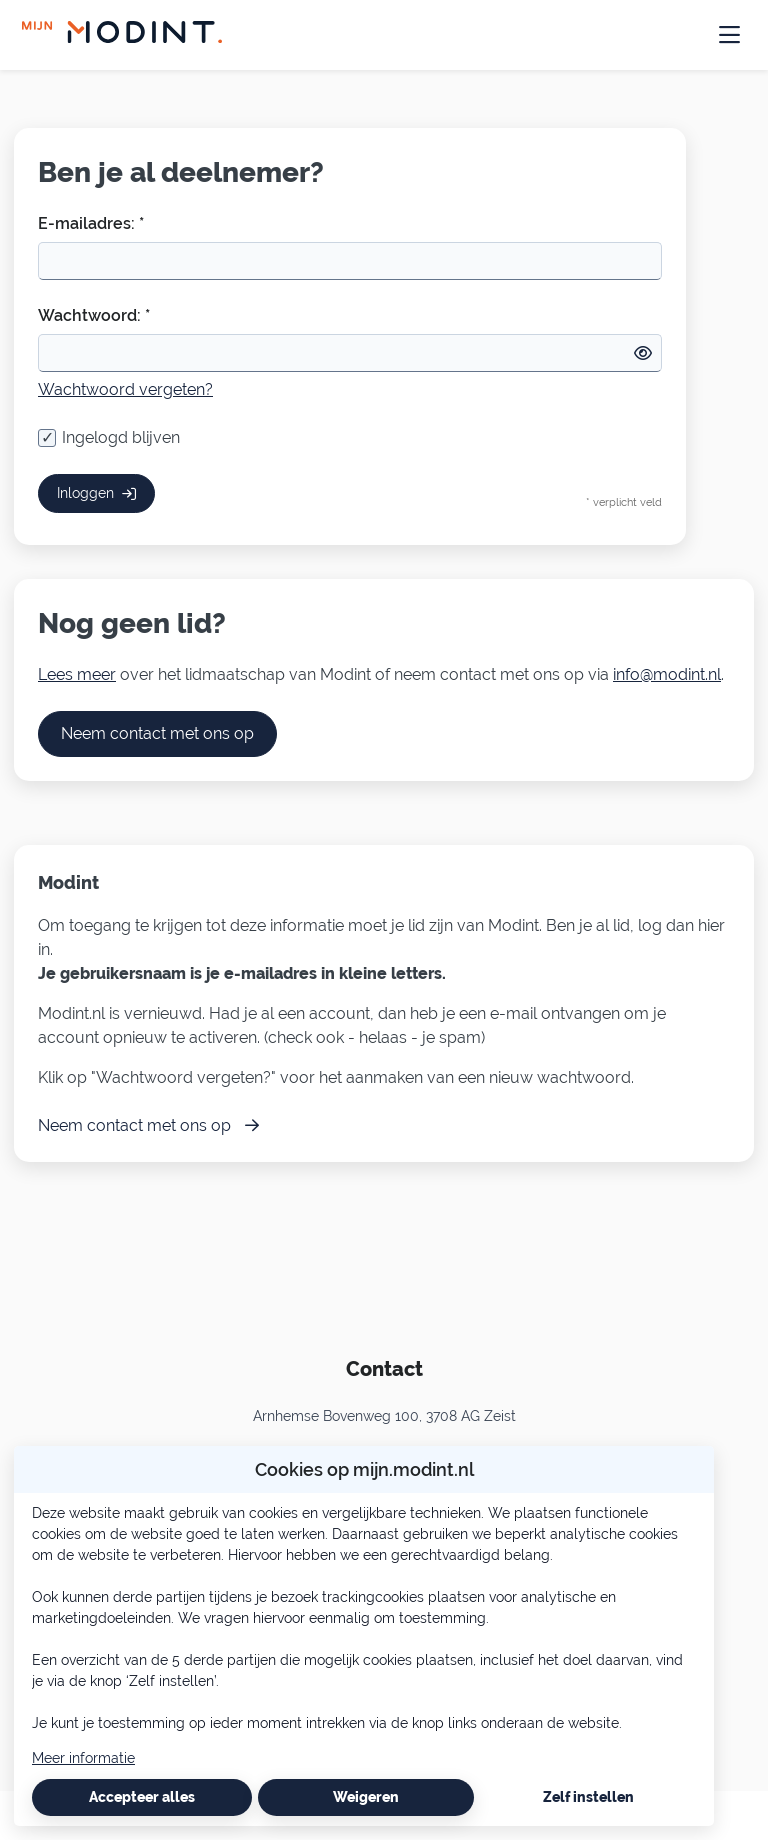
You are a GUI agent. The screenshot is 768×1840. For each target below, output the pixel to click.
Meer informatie (83, 1758)
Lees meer (77, 674)
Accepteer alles (142, 1797)
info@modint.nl (667, 674)
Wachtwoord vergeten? (125, 389)
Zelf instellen (588, 1797)
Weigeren (366, 1797)
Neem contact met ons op (157, 733)
